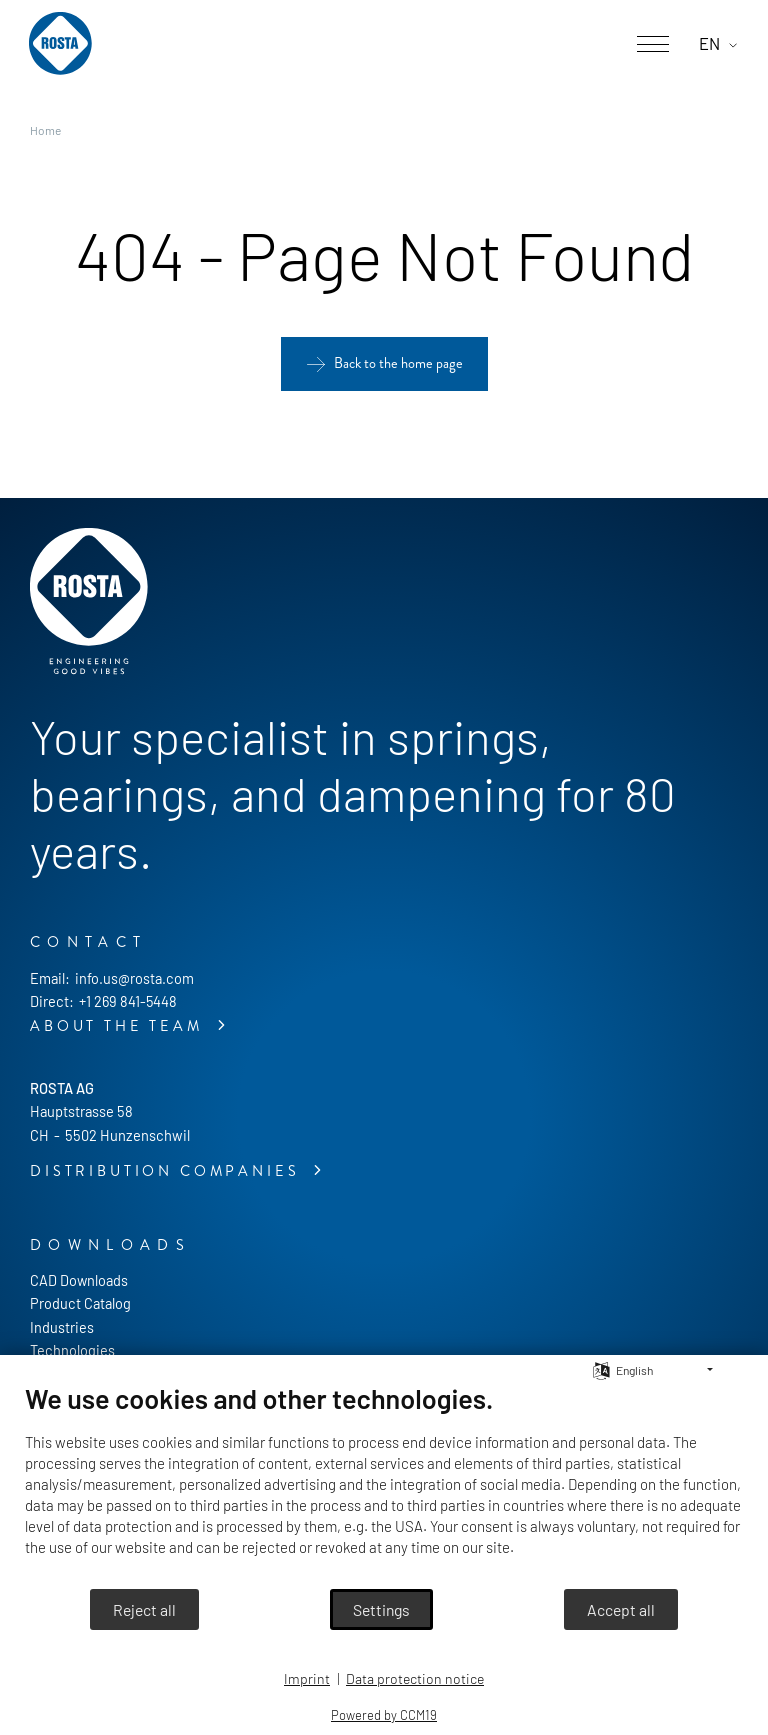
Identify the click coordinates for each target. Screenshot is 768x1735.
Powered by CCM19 (384, 1715)
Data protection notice (415, 1678)
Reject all (144, 1609)
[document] (384, 1484)
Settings (381, 1609)
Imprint (307, 1678)
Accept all (621, 1609)
